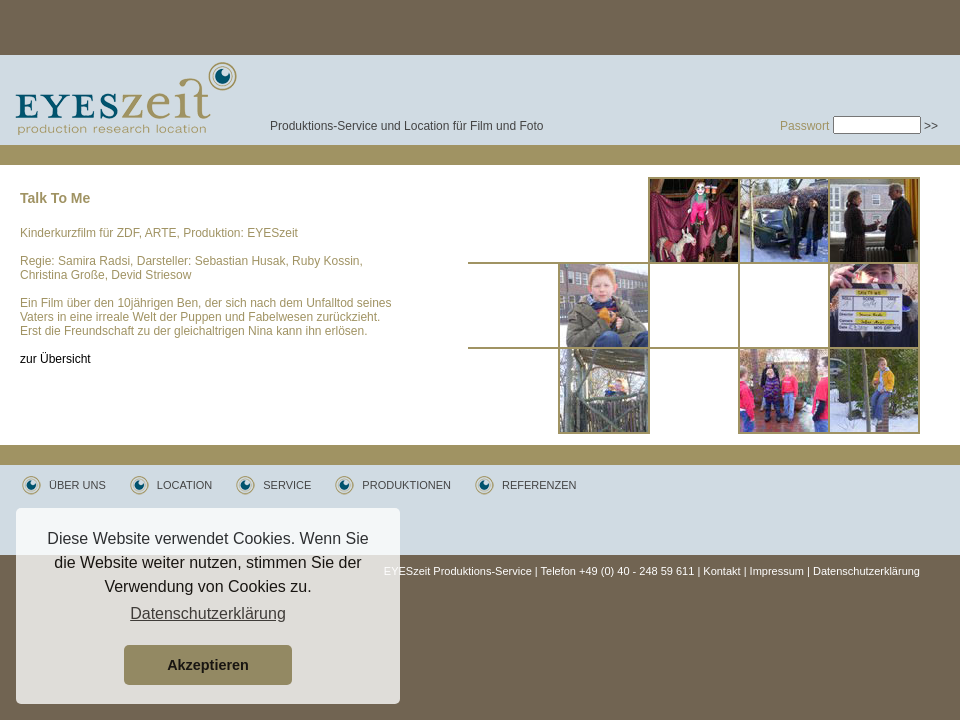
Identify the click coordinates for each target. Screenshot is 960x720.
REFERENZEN (539, 485)
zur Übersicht (55, 359)
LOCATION (184, 485)
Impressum (777, 571)
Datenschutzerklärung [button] (208, 613)
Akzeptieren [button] (208, 665)
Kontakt (721, 571)
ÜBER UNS (77, 485)
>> (931, 126)
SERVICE (287, 485)
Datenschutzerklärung (866, 571)
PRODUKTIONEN (406, 485)
